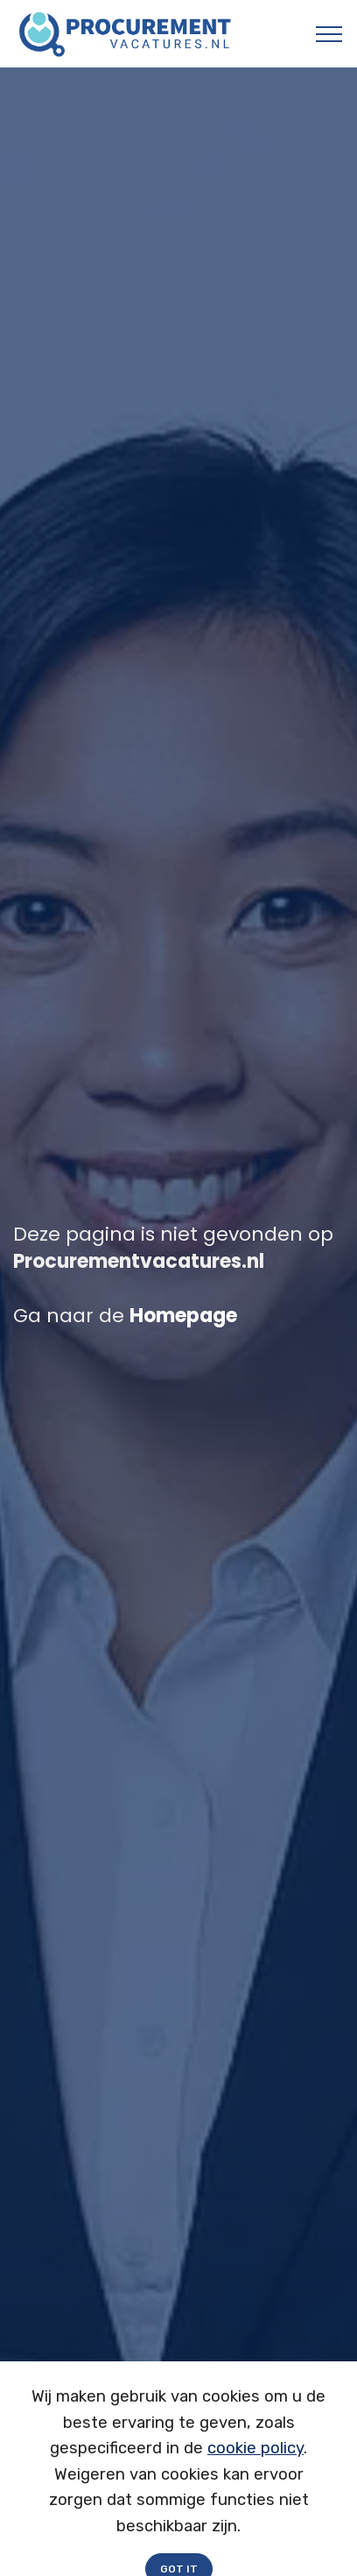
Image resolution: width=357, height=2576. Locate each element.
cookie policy (255, 2461)
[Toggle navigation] (329, 34)
